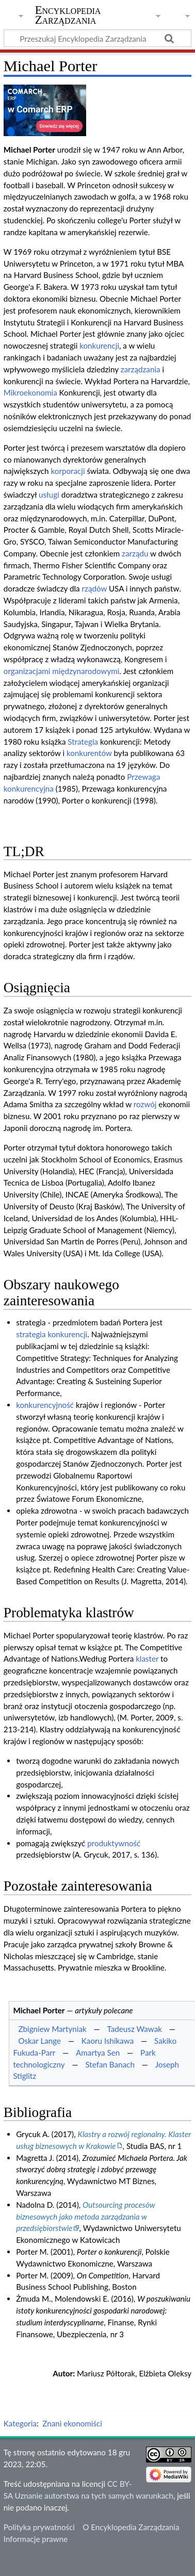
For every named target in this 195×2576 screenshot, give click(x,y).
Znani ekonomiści (72, 2423)
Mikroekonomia (30, 392)
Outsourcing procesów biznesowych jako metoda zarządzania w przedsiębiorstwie (85, 2216)
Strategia (83, 741)
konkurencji (99, 345)
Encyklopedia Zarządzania (68, 15)
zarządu (135, 553)
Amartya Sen (98, 2052)
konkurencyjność (45, 1404)
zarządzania (140, 369)
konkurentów (89, 753)
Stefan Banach (109, 2064)
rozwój (145, 1104)
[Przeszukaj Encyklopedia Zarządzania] (97, 38)
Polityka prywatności (39, 2527)
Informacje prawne (36, 2539)
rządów (94, 588)
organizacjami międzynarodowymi (62, 671)
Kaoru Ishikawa (108, 2040)
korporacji (68, 470)
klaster (147, 1658)
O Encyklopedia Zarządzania (131, 2527)
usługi (49, 494)
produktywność (113, 1843)
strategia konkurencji (51, 1334)
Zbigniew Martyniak (52, 2028)
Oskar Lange (39, 2040)
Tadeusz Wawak (134, 2028)
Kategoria (20, 2423)
